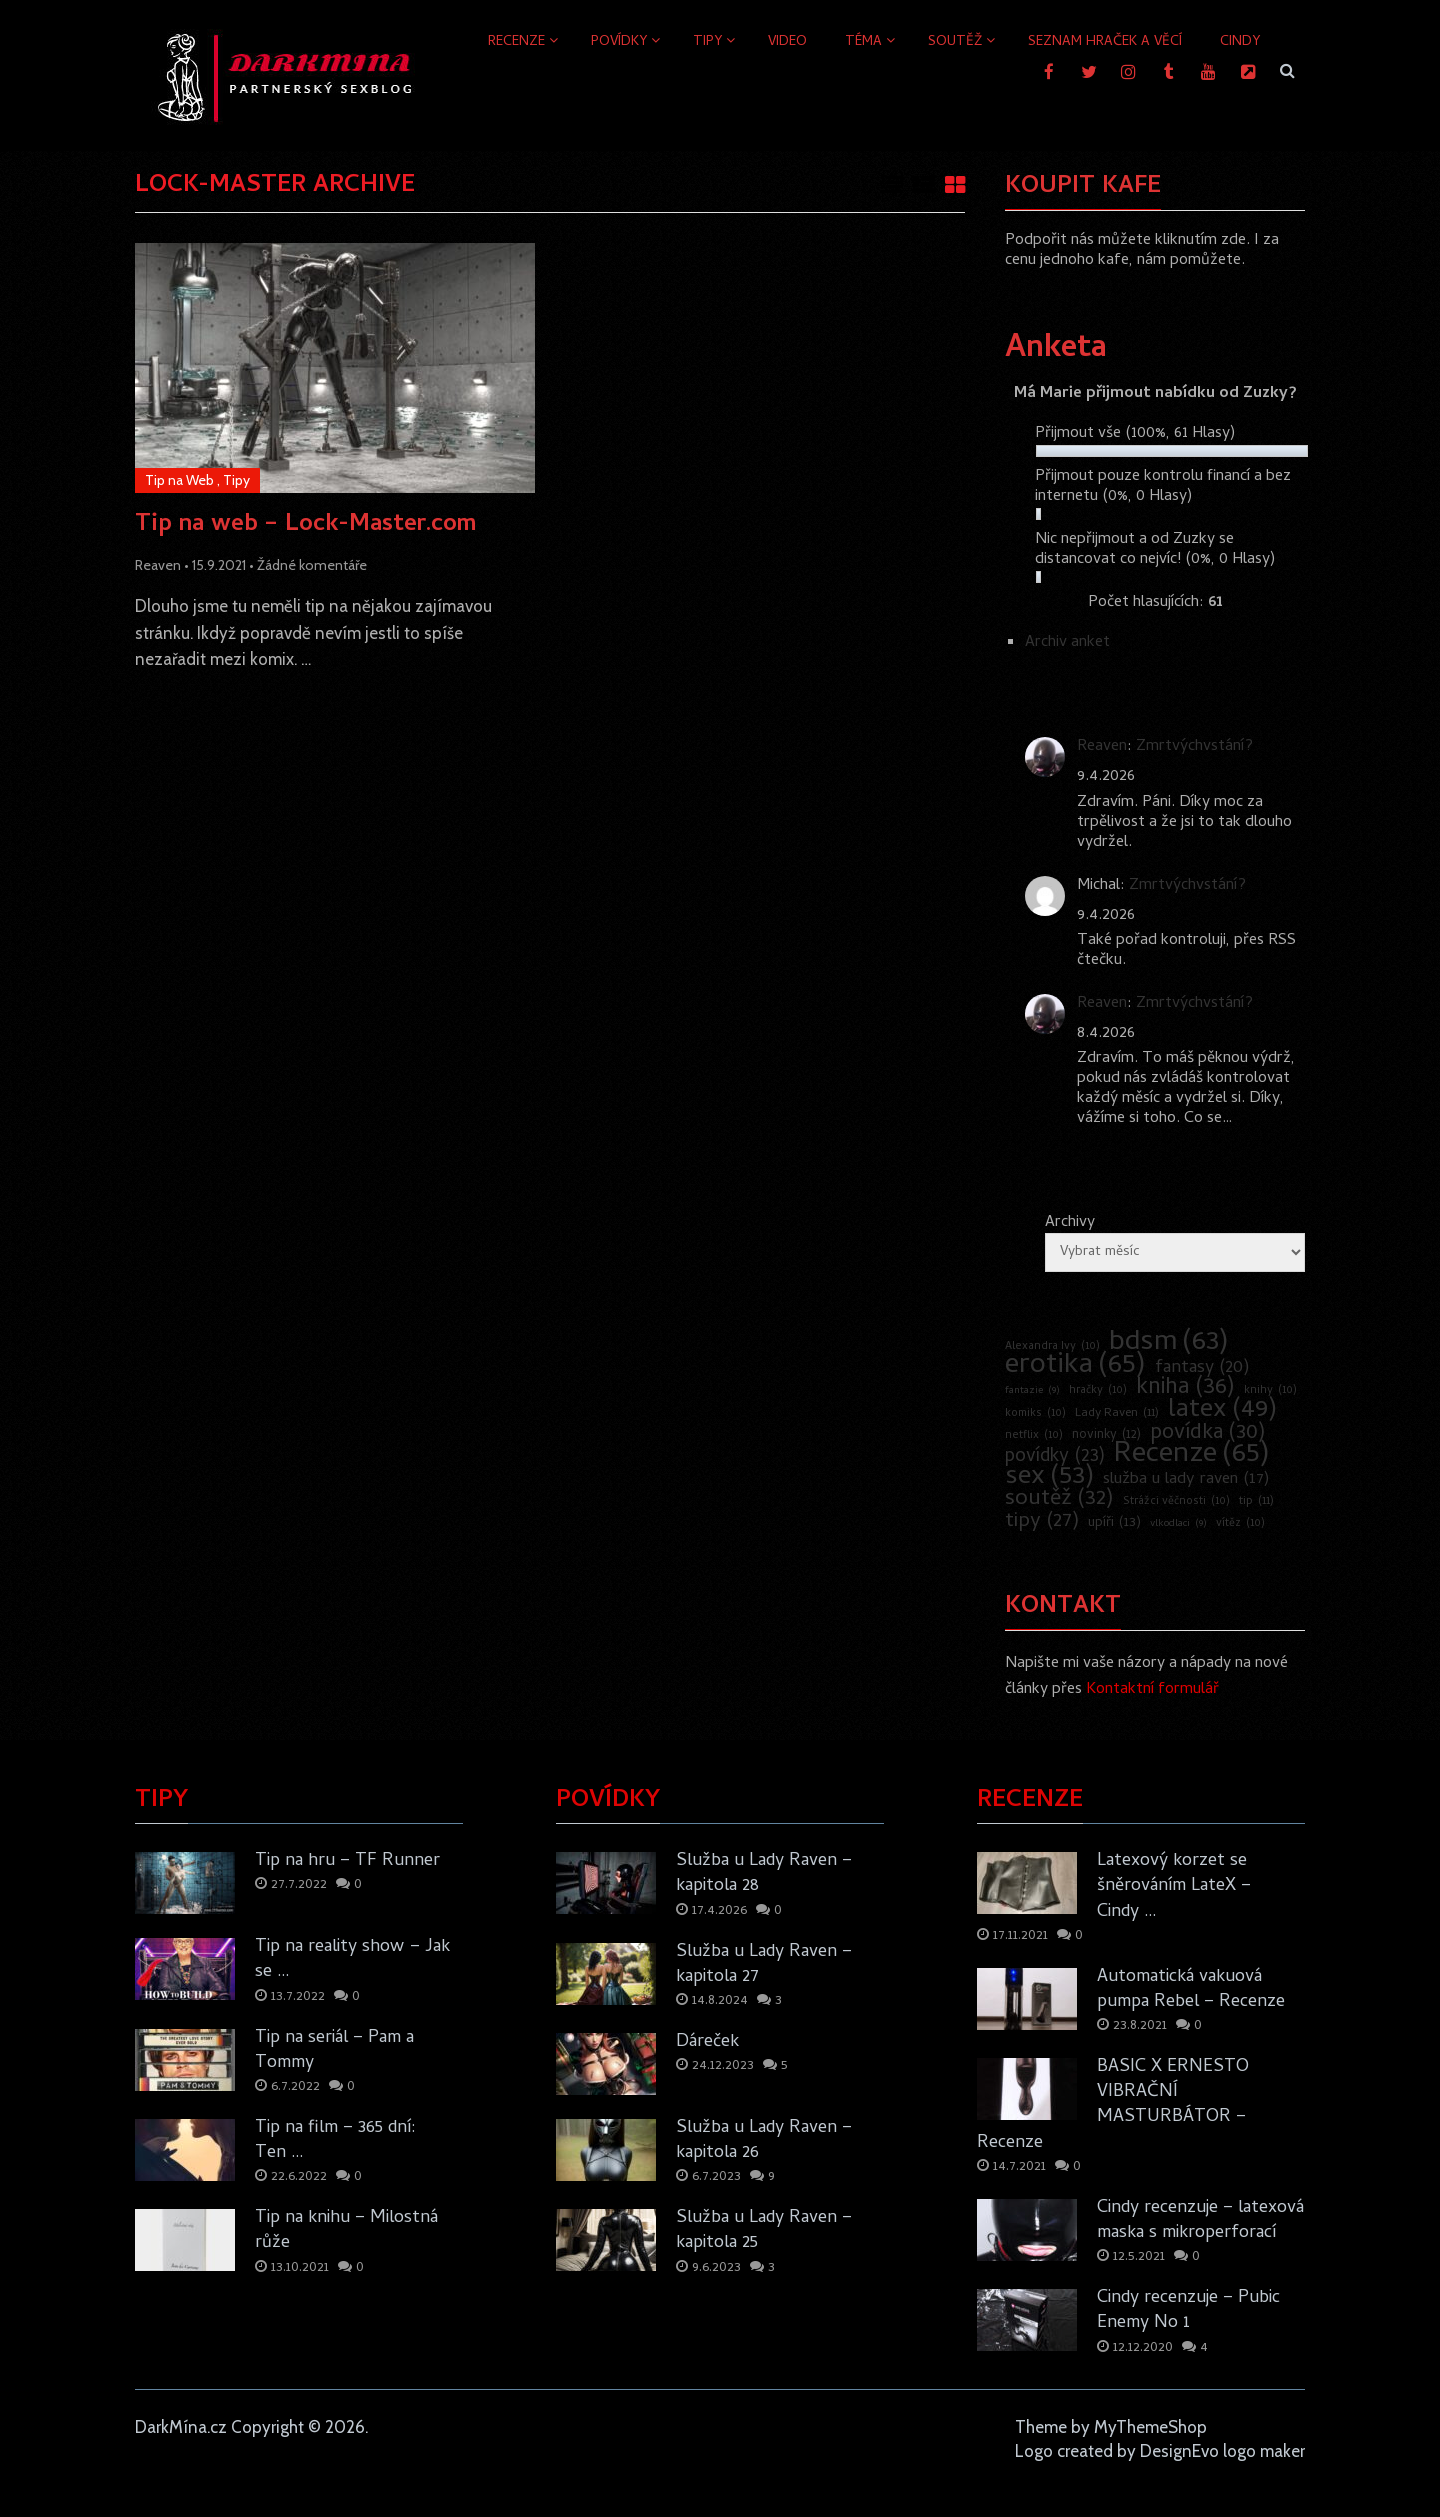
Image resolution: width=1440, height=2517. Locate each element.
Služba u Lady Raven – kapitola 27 (764, 1965)
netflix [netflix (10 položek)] (1034, 1436)
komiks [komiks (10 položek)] (1035, 1414)
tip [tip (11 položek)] (1256, 1502)
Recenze (516, 42)
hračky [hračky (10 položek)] (1098, 1391)
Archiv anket (1067, 643)
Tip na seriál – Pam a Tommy (334, 2051)
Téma (863, 42)
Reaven (158, 565)
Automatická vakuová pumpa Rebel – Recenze (1191, 1990)
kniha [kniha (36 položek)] (1185, 1389)
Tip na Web (179, 480)
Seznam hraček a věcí (1105, 42)
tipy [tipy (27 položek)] (1042, 1522)
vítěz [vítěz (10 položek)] (1240, 1524)
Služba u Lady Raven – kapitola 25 (764, 2231)
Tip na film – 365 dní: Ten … (335, 2141)
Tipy (707, 42)
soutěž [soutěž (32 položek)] (1059, 1500)
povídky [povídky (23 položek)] (1055, 1458)
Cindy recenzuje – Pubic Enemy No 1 (1188, 2311)
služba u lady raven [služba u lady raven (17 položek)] (1186, 1480)
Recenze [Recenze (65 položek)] (1192, 1456)
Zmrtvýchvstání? (1194, 747)
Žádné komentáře (312, 565)
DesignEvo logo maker (1222, 2451)
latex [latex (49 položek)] (1222, 1411)
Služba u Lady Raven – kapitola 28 (764, 1874)
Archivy (1070, 1223)
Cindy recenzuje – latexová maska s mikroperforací (1200, 2221)
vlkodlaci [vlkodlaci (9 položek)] (1178, 1524)
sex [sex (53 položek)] (1049, 1478)
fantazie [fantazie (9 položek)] (1032, 1391)
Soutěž (955, 42)
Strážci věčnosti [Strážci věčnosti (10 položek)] (1176, 1502)
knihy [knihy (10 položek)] (1270, 1391)
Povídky (619, 42)
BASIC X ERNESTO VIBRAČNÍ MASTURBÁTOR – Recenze (1113, 2105)
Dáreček (707, 2042)
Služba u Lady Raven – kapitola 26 (764, 2141)
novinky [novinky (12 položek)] (1106, 1436)
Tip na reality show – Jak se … (352, 1960)
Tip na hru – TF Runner (347, 1861)
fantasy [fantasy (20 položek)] (1202, 1369)
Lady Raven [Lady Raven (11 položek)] (1117, 1414)
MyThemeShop (1150, 2427)
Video (787, 42)
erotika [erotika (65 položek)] (1075, 1367)
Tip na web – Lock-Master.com (305, 526)
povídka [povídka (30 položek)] (1208, 1434)
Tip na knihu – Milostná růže (346, 2231)
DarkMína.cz (181, 2427)
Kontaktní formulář (1152, 1690)
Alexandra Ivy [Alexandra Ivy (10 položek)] (1052, 1347)
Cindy (1240, 42)
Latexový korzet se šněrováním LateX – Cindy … (1174, 1887)
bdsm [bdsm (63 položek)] (1169, 1344)
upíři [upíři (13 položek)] (1114, 1524)
